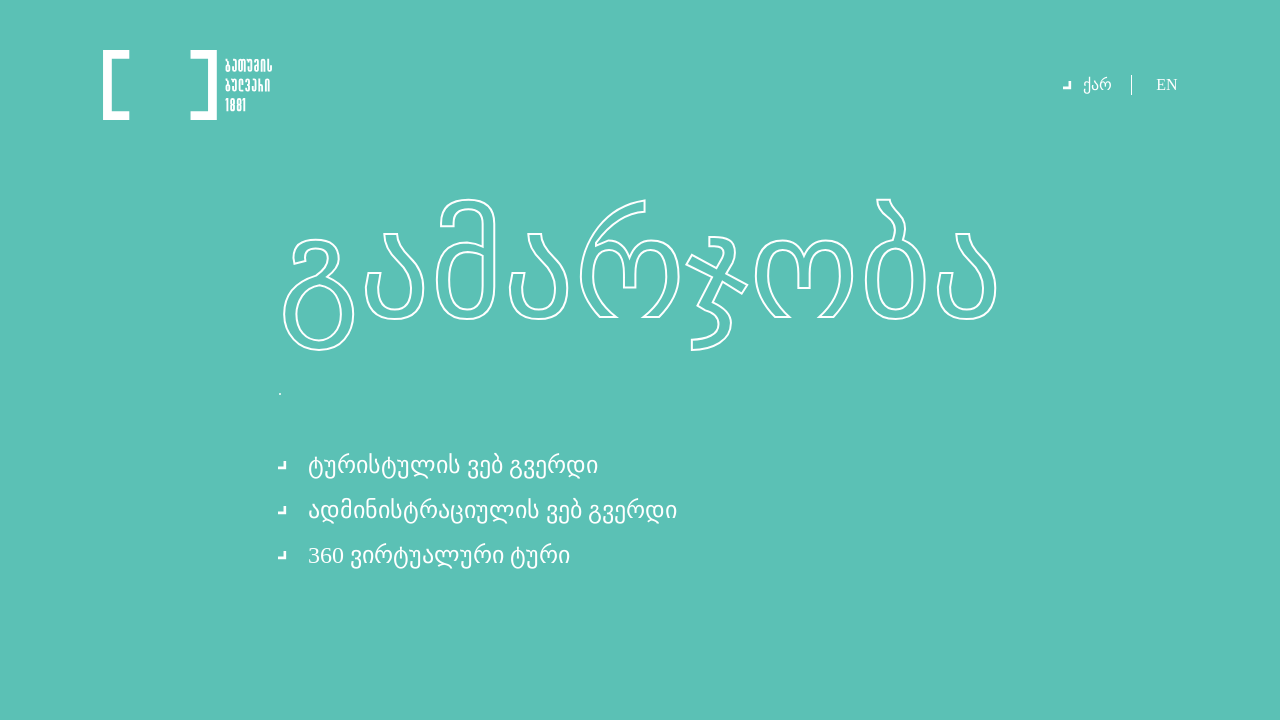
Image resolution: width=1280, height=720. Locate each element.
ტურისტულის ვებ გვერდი (453, 465)
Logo (187, 85)
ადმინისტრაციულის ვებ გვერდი (492, 510)
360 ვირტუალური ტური (439, 555)
